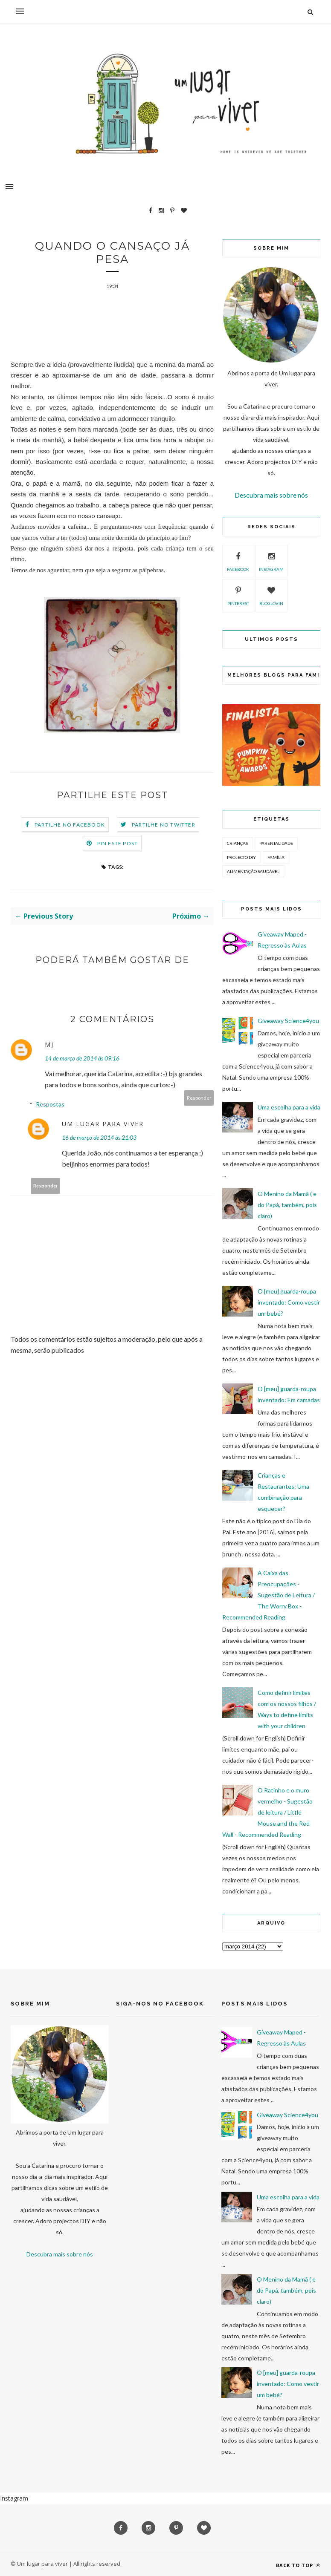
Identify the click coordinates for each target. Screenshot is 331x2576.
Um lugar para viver (103, 1125)
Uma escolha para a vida (289, 1107)
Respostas (50, 1105)
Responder (199, 1098)
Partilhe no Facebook (70, 825)
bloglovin (271, 595)
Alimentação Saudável (253, 871)
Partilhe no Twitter (163, 825)
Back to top (298, 2565)
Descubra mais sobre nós (271, 495)
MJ (49, 1045)
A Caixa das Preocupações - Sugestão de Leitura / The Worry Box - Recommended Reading (268, 1595)
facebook (238, 561)
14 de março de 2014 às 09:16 (82, 1059)
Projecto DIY (241, 857)
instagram (271, 561)
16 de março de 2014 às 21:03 (99, 1138)
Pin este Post (117, 844)
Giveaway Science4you (288, 1020)
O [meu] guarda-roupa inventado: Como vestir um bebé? (289, 1302)
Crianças (237, 843)
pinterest (238, 595)
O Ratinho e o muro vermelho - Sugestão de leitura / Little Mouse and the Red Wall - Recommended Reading (267, 1812)
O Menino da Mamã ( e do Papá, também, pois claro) (287, 1204)
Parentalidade (276, 843)
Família (276, 857)
